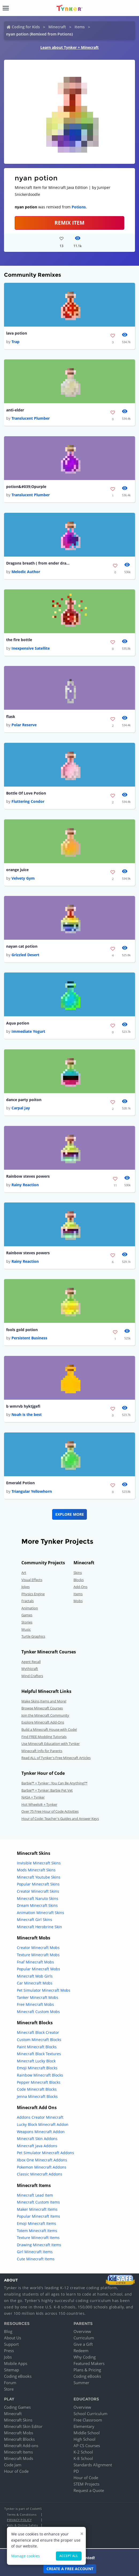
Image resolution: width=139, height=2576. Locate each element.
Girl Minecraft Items (35, 2251)
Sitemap (11, 2369)
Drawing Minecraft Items (39, 2244)
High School (84, 2439)
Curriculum (84, 2337)
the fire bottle (19, 639)
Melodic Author (25, 571)
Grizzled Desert (25, 954)
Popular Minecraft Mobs (38, 1968)
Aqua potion (17, 1023)
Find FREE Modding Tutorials (44, 1736)
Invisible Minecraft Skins (39, 1862)
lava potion (16, 333)
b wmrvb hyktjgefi (23, 1406)
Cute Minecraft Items (36, 2258)
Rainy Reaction (25, 1184)
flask (10, 716)
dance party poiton (23, 1099)
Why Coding (85, 2357)
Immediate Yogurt (28, 1031)
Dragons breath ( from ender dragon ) (38, 563)
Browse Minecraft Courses (42, 1708)
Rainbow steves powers (28, 1176)
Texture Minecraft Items (38, 2237)
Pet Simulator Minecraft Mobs (43, 1990)
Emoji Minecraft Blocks (37, 2067)
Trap (15, 341)
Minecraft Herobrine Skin (39, 1926)
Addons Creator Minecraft (40, 2117)
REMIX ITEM (69, 222)
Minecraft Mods (18, 2458)
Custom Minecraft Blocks (39, 2039)
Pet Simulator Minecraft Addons (45, 2152)
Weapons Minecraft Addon (41, 2131)
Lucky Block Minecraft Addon (42, 2124)
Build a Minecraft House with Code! (49, 1729)
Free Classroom (88, 2420)
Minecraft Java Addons (37, 2145)
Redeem (81, 2350)
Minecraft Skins (18, 2420)
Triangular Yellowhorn (31, 1491)
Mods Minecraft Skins (36, 1869)
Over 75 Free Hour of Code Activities (50, 1811)
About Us (12, 2337)
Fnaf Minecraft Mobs (35, 1961)
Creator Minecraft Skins (38, 1891)
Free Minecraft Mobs (35, 2004)
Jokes (25, 1586)
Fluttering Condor (27, 801)
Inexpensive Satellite (30, 648)
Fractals (27, 1600)
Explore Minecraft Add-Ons (42, 1722)
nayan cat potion (21, 946)
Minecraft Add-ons (21, 2445)
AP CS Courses (87, 2445)
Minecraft (57, 26)
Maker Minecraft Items (37, 2209)
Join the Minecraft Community (45, 1715)
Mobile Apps (15, 2363)
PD (76, 2471)
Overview (82, 2331)
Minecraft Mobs (18, 2432)
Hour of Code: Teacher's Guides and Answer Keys (60, 1818)
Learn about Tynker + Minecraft (69, 47)
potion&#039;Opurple (26, 486)
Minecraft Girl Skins (34, 1919)
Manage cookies (25, 2555)
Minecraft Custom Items (38, 2202)
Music (26, 1629)
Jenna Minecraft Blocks (37, 2096)
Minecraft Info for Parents (41, 1750)
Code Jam (12, 2464)
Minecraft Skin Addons (37, 2138)
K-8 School (83, 2458)
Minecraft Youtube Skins (38, 1877)
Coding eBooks (18, 2376)
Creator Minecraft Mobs (38, 1947)
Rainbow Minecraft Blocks (40, 2075)
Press (9, 2350)
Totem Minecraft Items (37, 2230)
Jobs (8, 2357)
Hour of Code (16, 2471)
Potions (79, 206)
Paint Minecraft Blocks (37, 2046)
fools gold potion (22, 1329)
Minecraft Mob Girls (35, 1976)
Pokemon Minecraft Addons (41, 2167)
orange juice (17, 869)
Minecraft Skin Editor (23, 2426)
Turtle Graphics (33, 1636)
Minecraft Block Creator (38, 2032)
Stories (26, 1622)
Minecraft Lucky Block (36, 2060)
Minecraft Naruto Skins (37, 1898)
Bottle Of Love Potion (26, 793)
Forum (10, 2382)
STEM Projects (86, 2484)
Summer (81, 2382)
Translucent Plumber (30, 418)
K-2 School (83, 2452)
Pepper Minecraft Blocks (38, 2082)
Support (11, 2344)
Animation (29, 1608)
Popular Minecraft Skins (38, 1884)
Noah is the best (26, 1414)
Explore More (69, 1514)
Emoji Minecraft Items (36, 2223)
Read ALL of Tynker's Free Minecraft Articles (56, 1757)
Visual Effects (31, 1579)
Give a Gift (83, 2344)
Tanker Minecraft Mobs (37, 1997)
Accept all (68, 2556)
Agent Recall (31, 1661)
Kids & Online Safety (22, 2525)
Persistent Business (29, 1337)
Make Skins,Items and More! (43, 1701)
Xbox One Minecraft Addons (42, 2159)
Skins (78, 1572)
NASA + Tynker (33, 1797)
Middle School (87, 2432)
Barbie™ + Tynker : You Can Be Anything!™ (54, 1783)
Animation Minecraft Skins (40, 1912)
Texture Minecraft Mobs (38, 1954)
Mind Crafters (32, 1675)
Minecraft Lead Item (35, 2195)
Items (80, 26)
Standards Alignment (93, 2464)
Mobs (78, 1600)
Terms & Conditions (21, 2515)
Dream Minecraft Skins (37, 1905)
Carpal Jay (20, 1107)
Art (23, 1572)
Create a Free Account (70, 2568)
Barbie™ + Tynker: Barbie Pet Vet (47, 1790)
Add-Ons (80, 1586)
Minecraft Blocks (19, 2439)
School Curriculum (90, 2413)
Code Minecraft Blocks (37, 2089)
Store (9, 2389)
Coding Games (17, 2407)
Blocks (79, 1579)
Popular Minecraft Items (38, 2216)
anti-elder (15, 409)
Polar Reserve (24, 724)
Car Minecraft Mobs (34, 1983)
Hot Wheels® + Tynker (39, 1804)
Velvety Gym (23, 878)
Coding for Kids (26, 26)
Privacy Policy (19, 2520)
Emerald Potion (20, 1482)
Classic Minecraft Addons (39, 2174)
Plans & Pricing (87, 2369)
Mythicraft (29, 1668)
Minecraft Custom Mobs (38, 2011)
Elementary (84, 2426)
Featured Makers (89, 2363)
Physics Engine (33, 1593)
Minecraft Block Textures (39, 2053)
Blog (8, 2331)
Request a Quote (89, 2490)
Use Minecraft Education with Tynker (50, 1743)
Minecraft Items (18, 2452)
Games (26, 1615)
